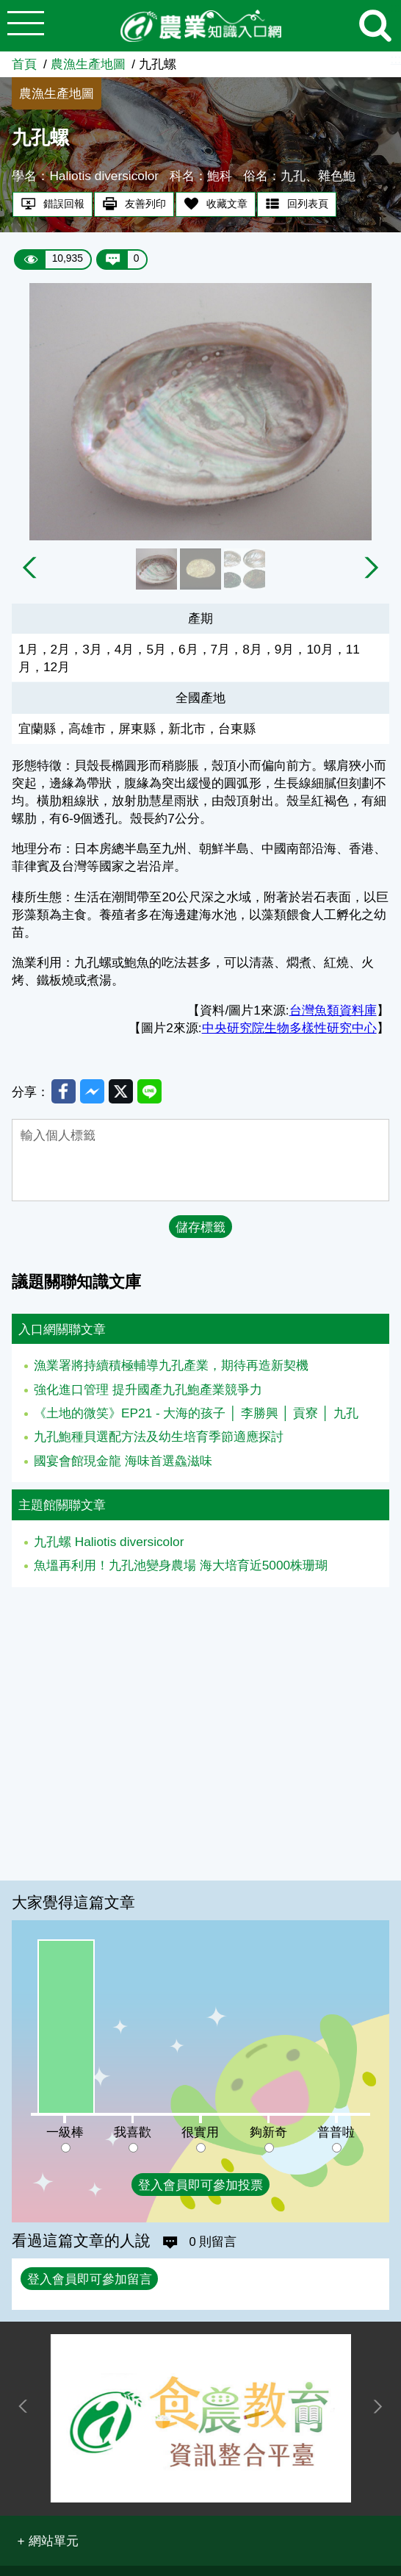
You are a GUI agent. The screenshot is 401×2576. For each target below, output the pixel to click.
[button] (47, 2540)
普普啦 (336, 2132)
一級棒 (65, 2132)
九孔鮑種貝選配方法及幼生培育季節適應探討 (158, 1438)
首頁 (24, 64)
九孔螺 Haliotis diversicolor (109, 1543)
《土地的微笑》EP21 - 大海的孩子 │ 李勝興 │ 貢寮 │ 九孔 (196, 1414)
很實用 (200, 2132)
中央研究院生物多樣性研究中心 (289, 1027)
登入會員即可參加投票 (200, 2185)
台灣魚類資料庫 (333, 1010)
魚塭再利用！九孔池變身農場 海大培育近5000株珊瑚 (181, 1566)
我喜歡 (132, 2132)
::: (396, 58)
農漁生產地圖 (88, 64)
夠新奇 (268, 2132)
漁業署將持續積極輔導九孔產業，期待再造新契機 (171, 1366)
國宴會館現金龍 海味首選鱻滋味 (123, 1461)
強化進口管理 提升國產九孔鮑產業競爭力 (148, 1390)
